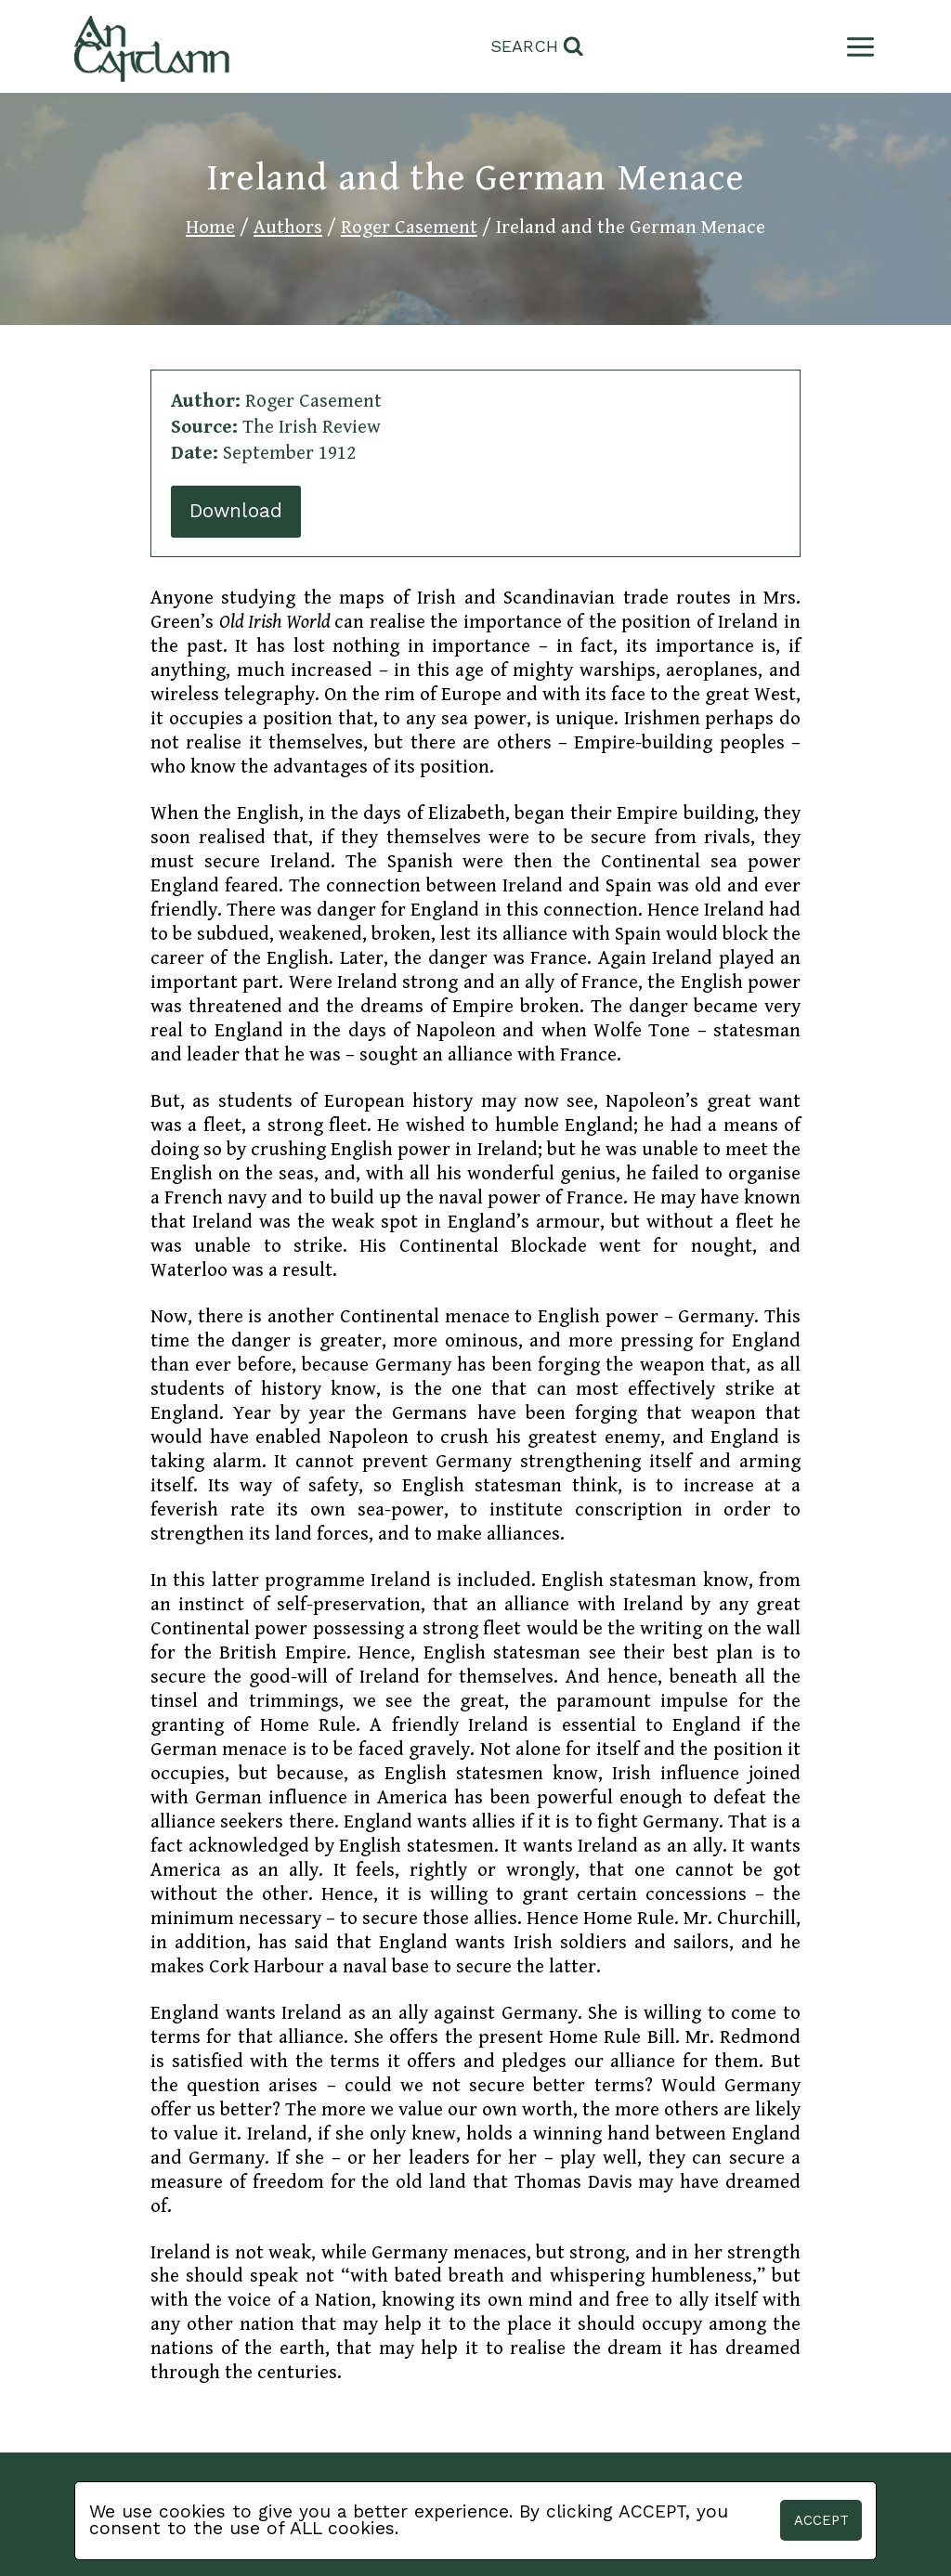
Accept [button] (821, 2520)
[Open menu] (857, 47)
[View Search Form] (537, 46)
